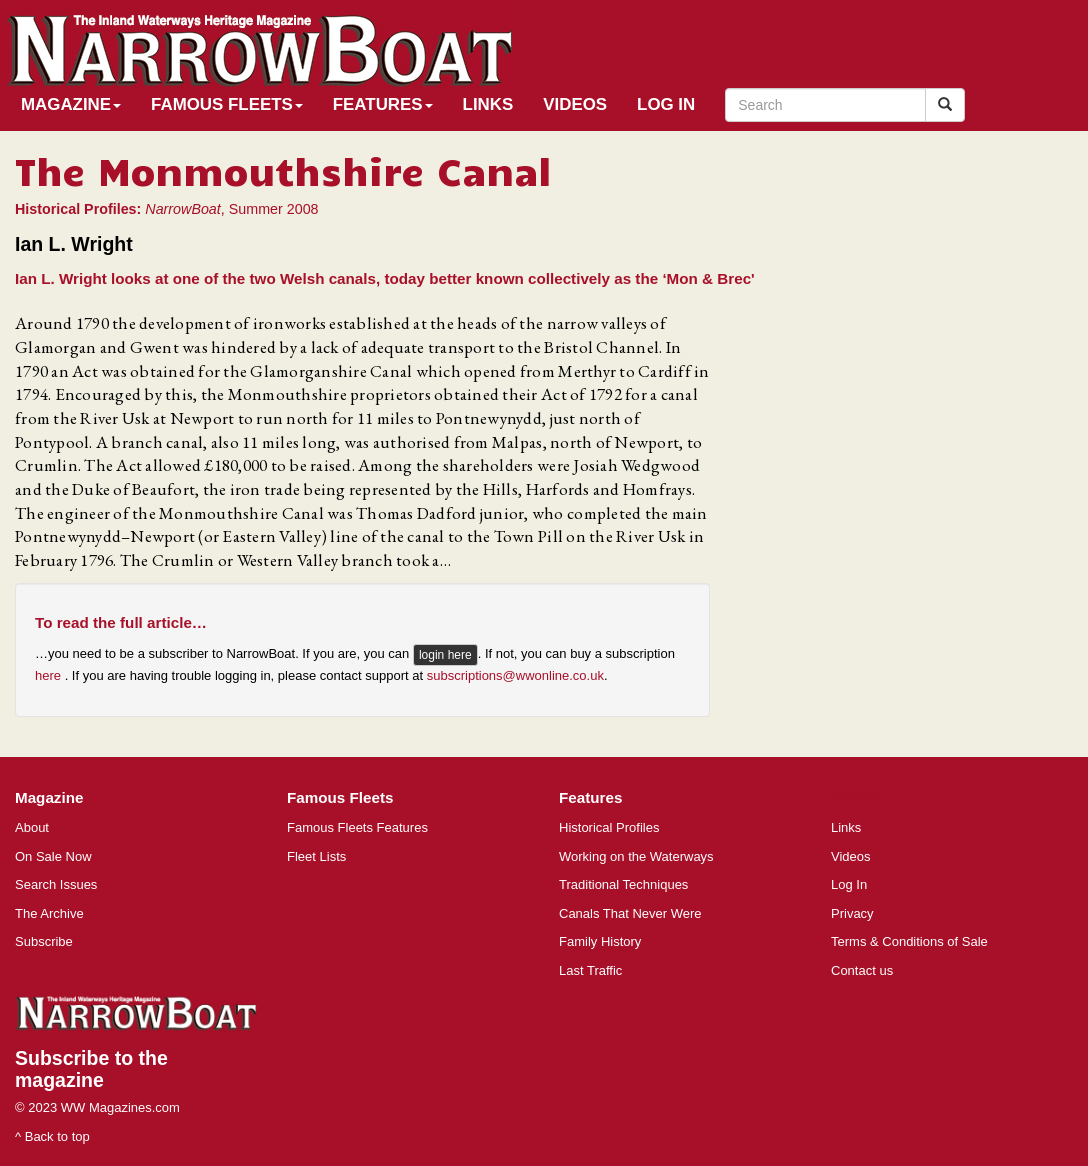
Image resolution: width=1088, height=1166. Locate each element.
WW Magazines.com (120, 1107)
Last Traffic (590, 970)
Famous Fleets (227, 104)
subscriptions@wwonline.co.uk (515, 675)
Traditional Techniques (623, 884)
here (50, 675)
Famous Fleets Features (357, 827)
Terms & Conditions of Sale (909, 941)
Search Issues (56, 884)
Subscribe (44, 941)
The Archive (49, 913)
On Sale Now (53, 856)
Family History (600, 941)
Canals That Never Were (630, 913)
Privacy (852, 913)
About (32, 827)
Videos (575, 104)
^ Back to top (52, 1136)
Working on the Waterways (636, 856)
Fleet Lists (316, 856)
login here (445, 655)
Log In (666, 104)
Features (383, 104)
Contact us (862, 970)
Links (488, 104)
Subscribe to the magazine (91, 1068)
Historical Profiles (609, 827)
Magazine (71, 104)
